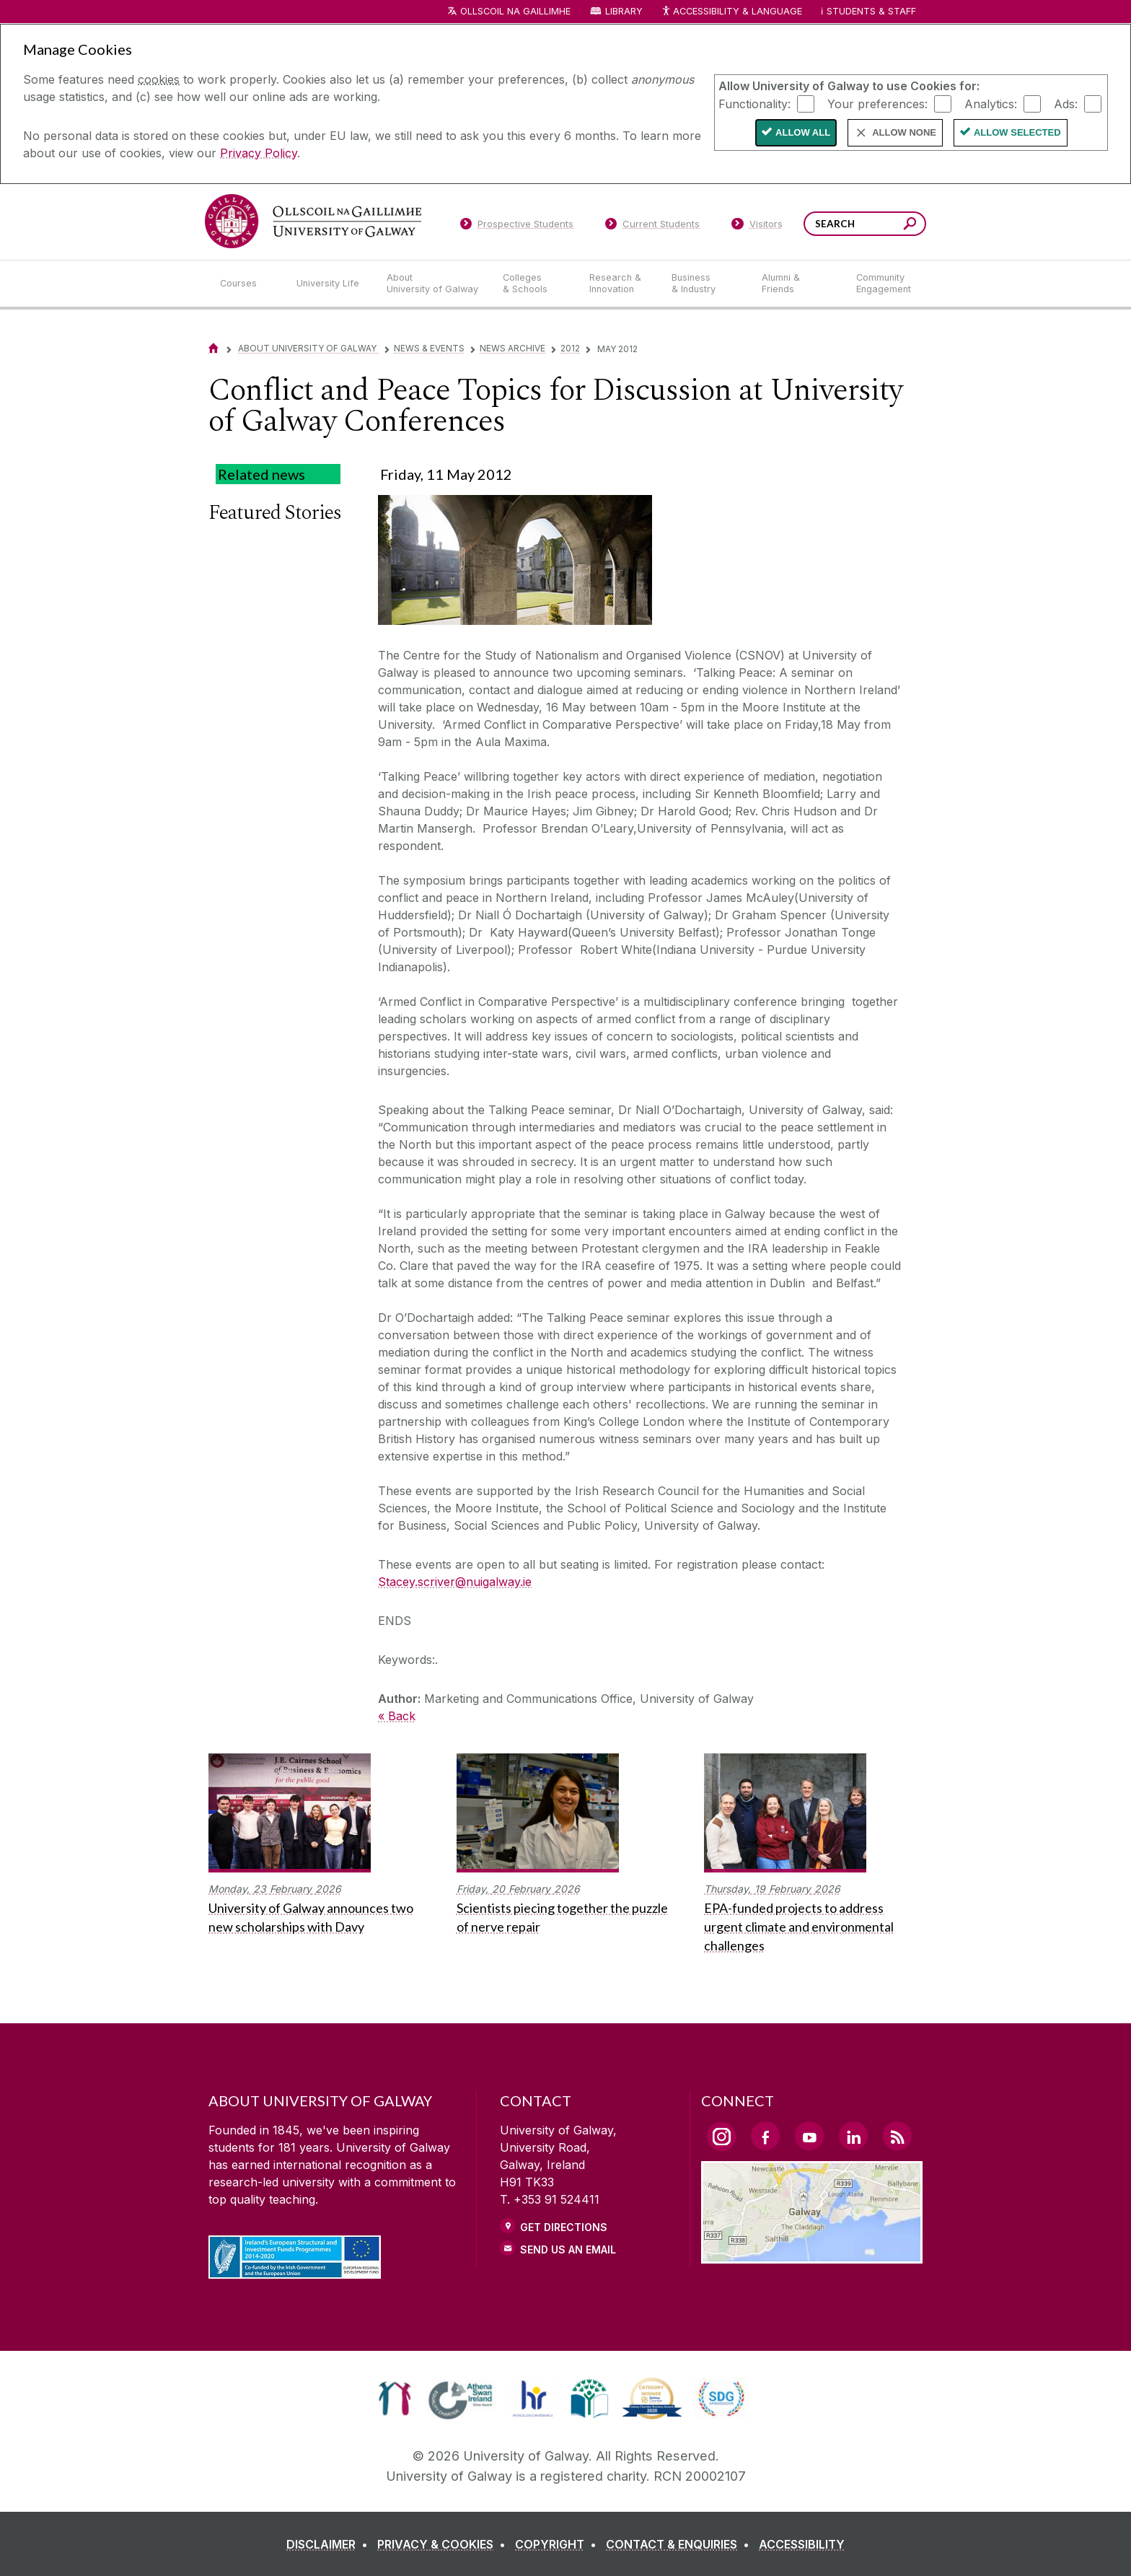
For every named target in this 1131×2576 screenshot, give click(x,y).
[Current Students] (652, 226)
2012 (570, 348)
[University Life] (329, 283)
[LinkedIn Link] (853, 2135)
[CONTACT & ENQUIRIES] (680, 2544)
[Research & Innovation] (619, 283)
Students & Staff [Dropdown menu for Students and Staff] (871, 11)
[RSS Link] (897, 2135)
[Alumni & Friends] (797, 283)
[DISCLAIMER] (330, 2544)
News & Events (429, 348)
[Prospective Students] (516, 226)
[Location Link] (812, 2255)
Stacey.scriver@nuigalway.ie (455, 1581)
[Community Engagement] (884, 283)
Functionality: (754, 103)
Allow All (802, 132)
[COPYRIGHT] (558, 2544)
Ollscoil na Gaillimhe (515, 11)
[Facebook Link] (765, 2135)
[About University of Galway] (433, 283)
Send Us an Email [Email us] (568, 2249)
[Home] (213, 348)
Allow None (904, 132)
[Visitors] (757, 226)
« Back (396, 1716)
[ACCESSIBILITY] (802, 2544)
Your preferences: (877, 103)
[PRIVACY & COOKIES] (444, 2544)
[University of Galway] (313, 221)
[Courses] (246, 283)
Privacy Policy (258, 153)
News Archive (512, 348)
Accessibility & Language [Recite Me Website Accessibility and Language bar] (731, 12)
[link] (395, 2398)
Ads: (1066, 103)
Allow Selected (1017, 132)
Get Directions (563, 2227)
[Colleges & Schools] (534, 283)
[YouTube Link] (809, 2135)
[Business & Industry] (704, 283)
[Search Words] (865, 223)
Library (624, 11)
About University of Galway (308, 348)
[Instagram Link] (721, 2136)
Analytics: (990, 103)
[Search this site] (910, 225)
